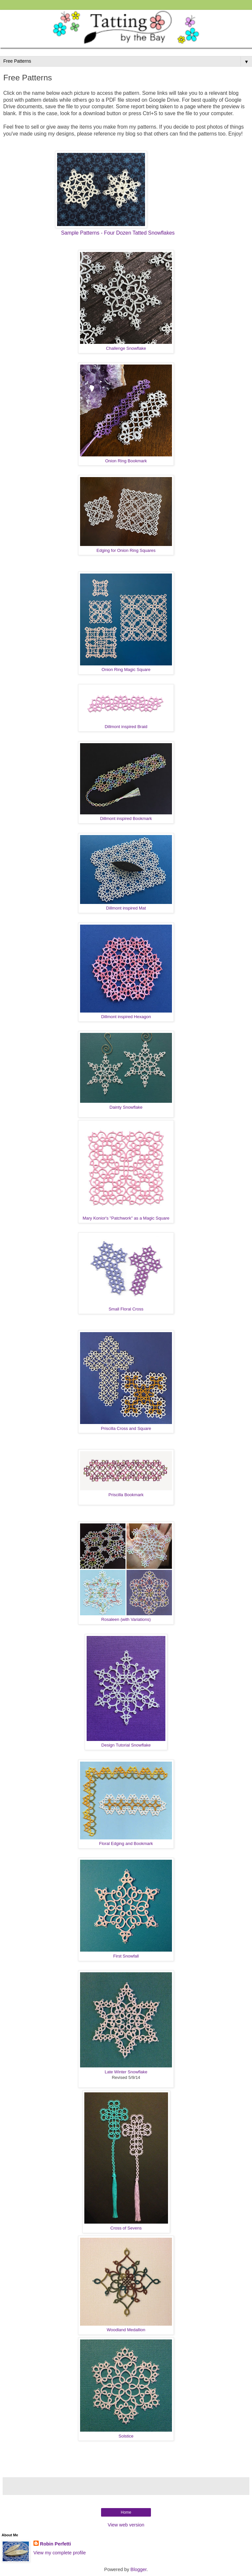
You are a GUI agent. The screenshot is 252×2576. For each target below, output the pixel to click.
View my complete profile (59, 2552)
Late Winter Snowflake (126, 2071)
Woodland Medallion (126, 2329)
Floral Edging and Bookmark (126, 1843)
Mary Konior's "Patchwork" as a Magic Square (126, 1218)
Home (126, 2512)
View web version (126, 2524)
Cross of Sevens (125, 2228)
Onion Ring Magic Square (126, 669)
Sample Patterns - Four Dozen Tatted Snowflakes (118, 233)
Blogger (139, 2569)
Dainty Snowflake (126, 1107)
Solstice (126, 2436)
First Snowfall (126, 1956)
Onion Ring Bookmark (126, 460)
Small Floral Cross (126, 1309)
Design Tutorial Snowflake (126, 1745)
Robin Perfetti (55, 2543)
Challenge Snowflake (126, 348)
